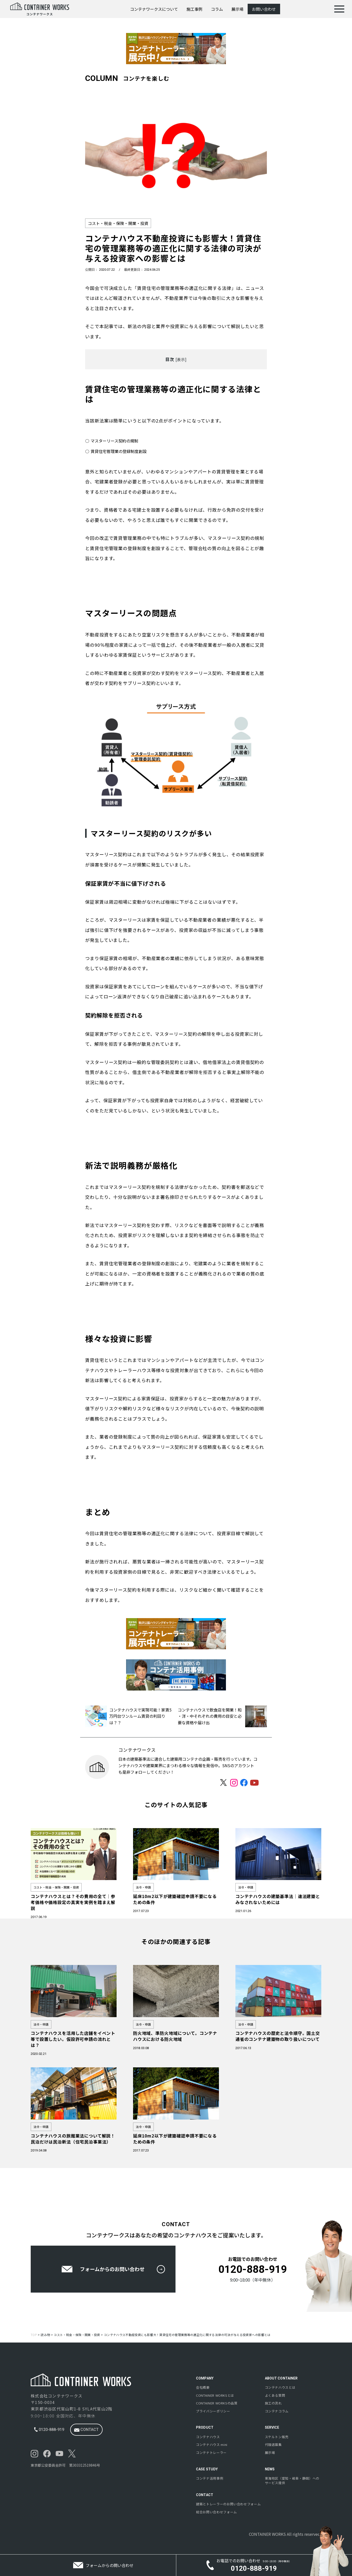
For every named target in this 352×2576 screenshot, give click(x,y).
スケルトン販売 (277, 2437)
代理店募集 (273, 2444)
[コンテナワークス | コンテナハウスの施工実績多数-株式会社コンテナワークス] (40, 9)
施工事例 (194, 9)
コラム (217, 9)
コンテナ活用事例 (209, 2478)
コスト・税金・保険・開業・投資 (118, 223)
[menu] (339, 8)
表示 (181, 359)
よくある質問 (275, 2395)
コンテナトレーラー (211, 2452)
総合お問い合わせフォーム (216, 2512)
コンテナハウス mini (211, 2444)
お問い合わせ (264, 9)
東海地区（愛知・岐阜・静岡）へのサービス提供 (292, 2480)
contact (86, 2429)
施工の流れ (273, 2403)
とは (215, 2395)
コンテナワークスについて (154, 9)
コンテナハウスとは (280, 2387)
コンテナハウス (208, 2437)
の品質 (217, 2403)
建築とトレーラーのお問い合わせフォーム (228, 2504)
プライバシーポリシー (213, 2411)
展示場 (237, 9)
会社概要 (203, 2387)
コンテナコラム (277, 2411)
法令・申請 (143, 1887)
